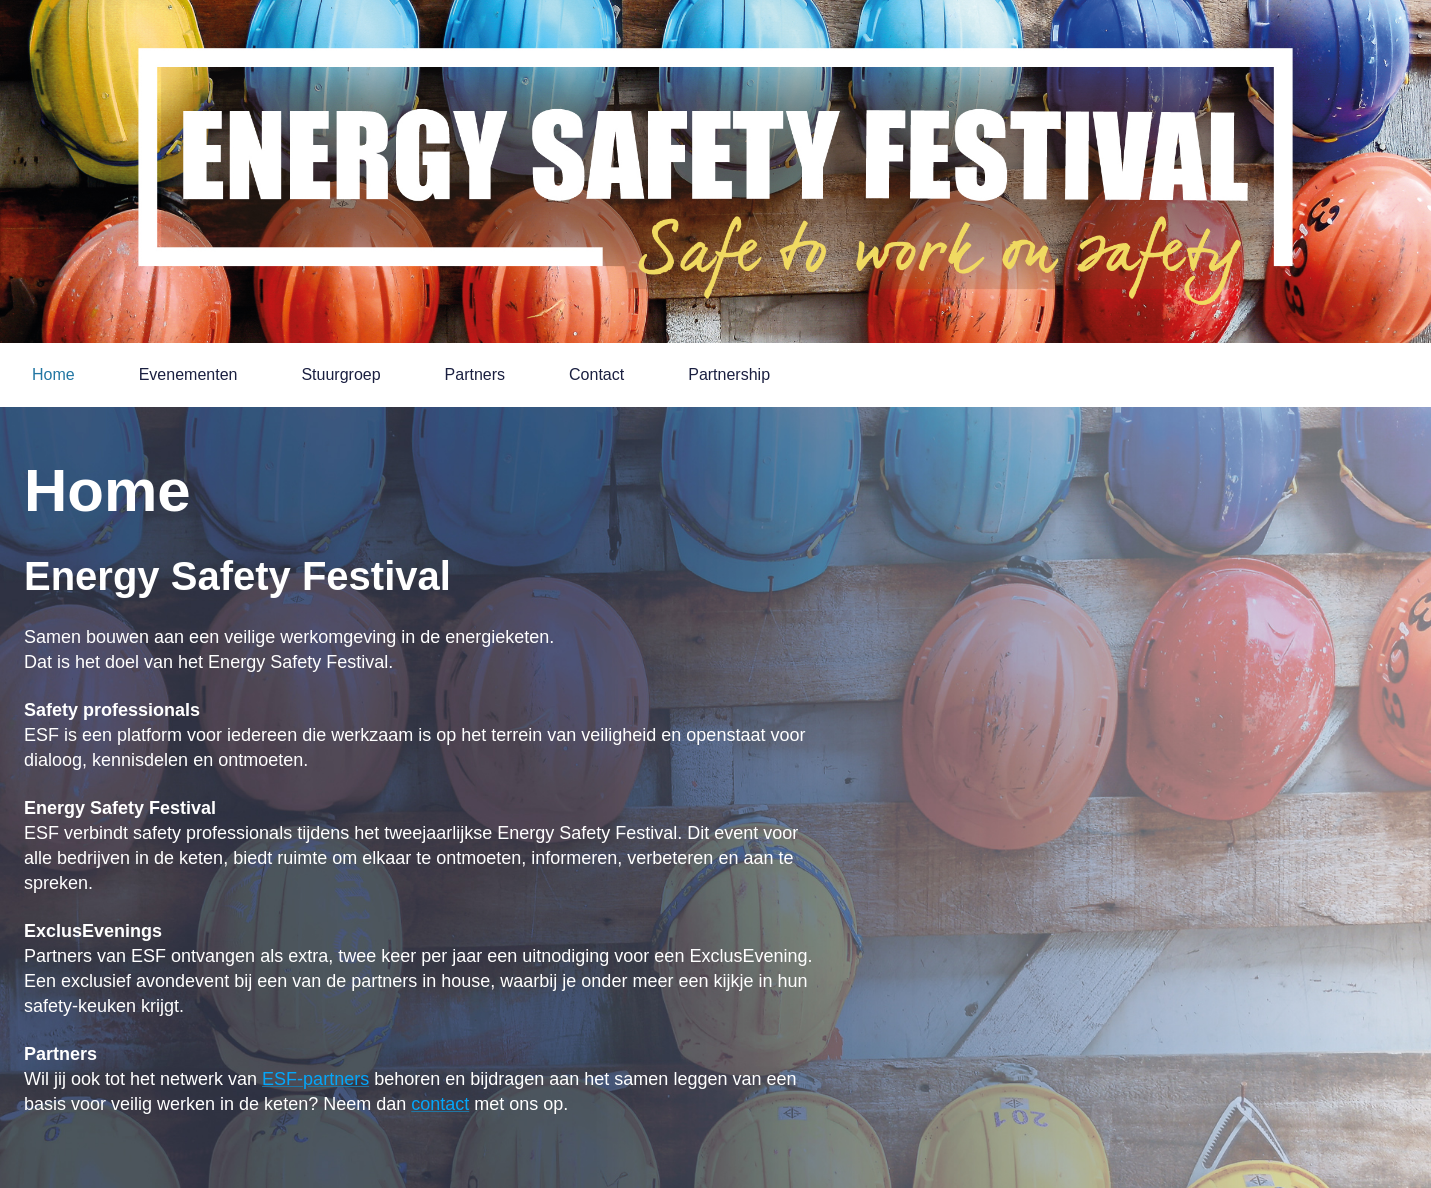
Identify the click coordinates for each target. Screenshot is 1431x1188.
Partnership (729, 374)
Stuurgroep (340, 374)
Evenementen (188, 374)
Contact (596, 374)
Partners (475, 374)
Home (53, 374)
